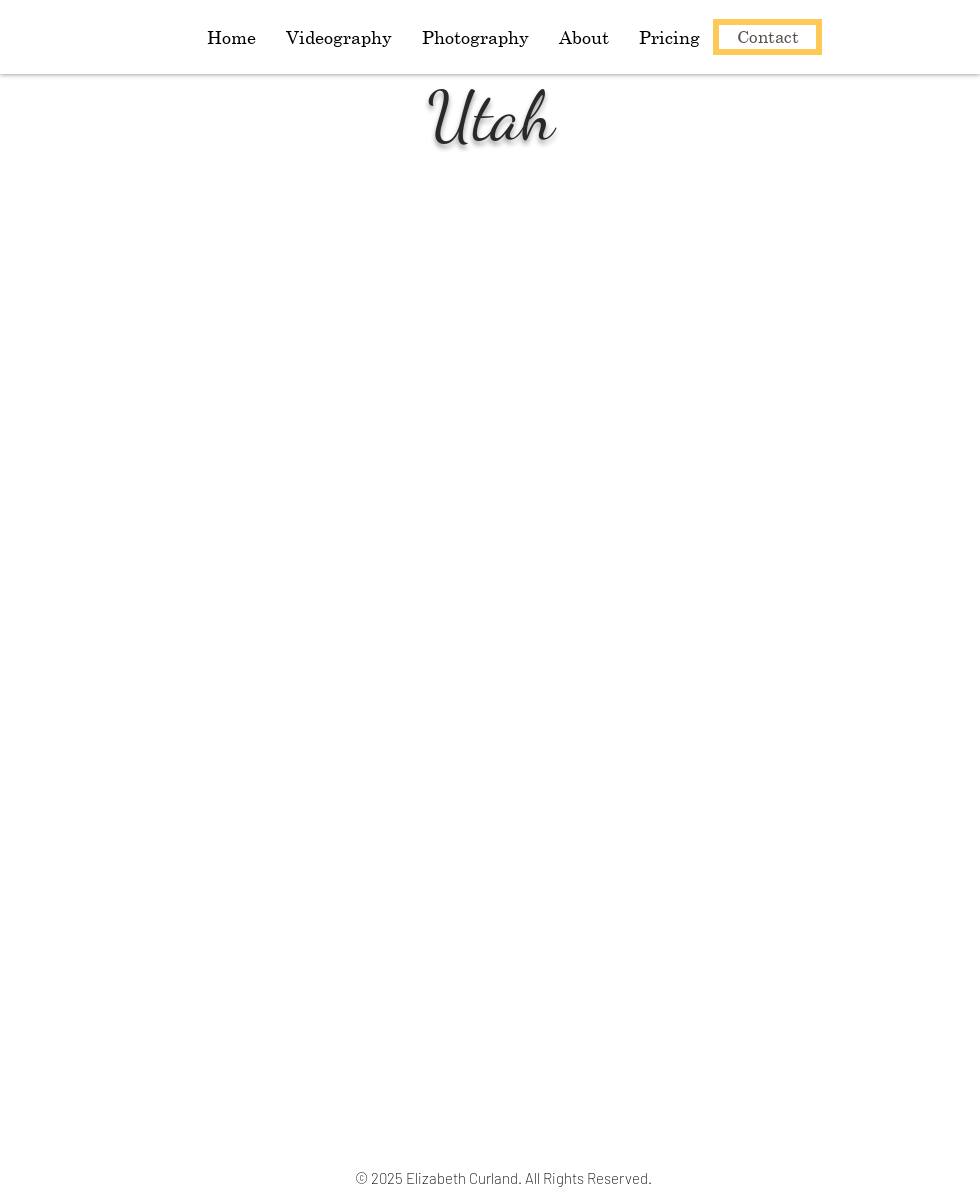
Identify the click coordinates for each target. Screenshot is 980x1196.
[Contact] (767, 37)
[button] (475, 37)
